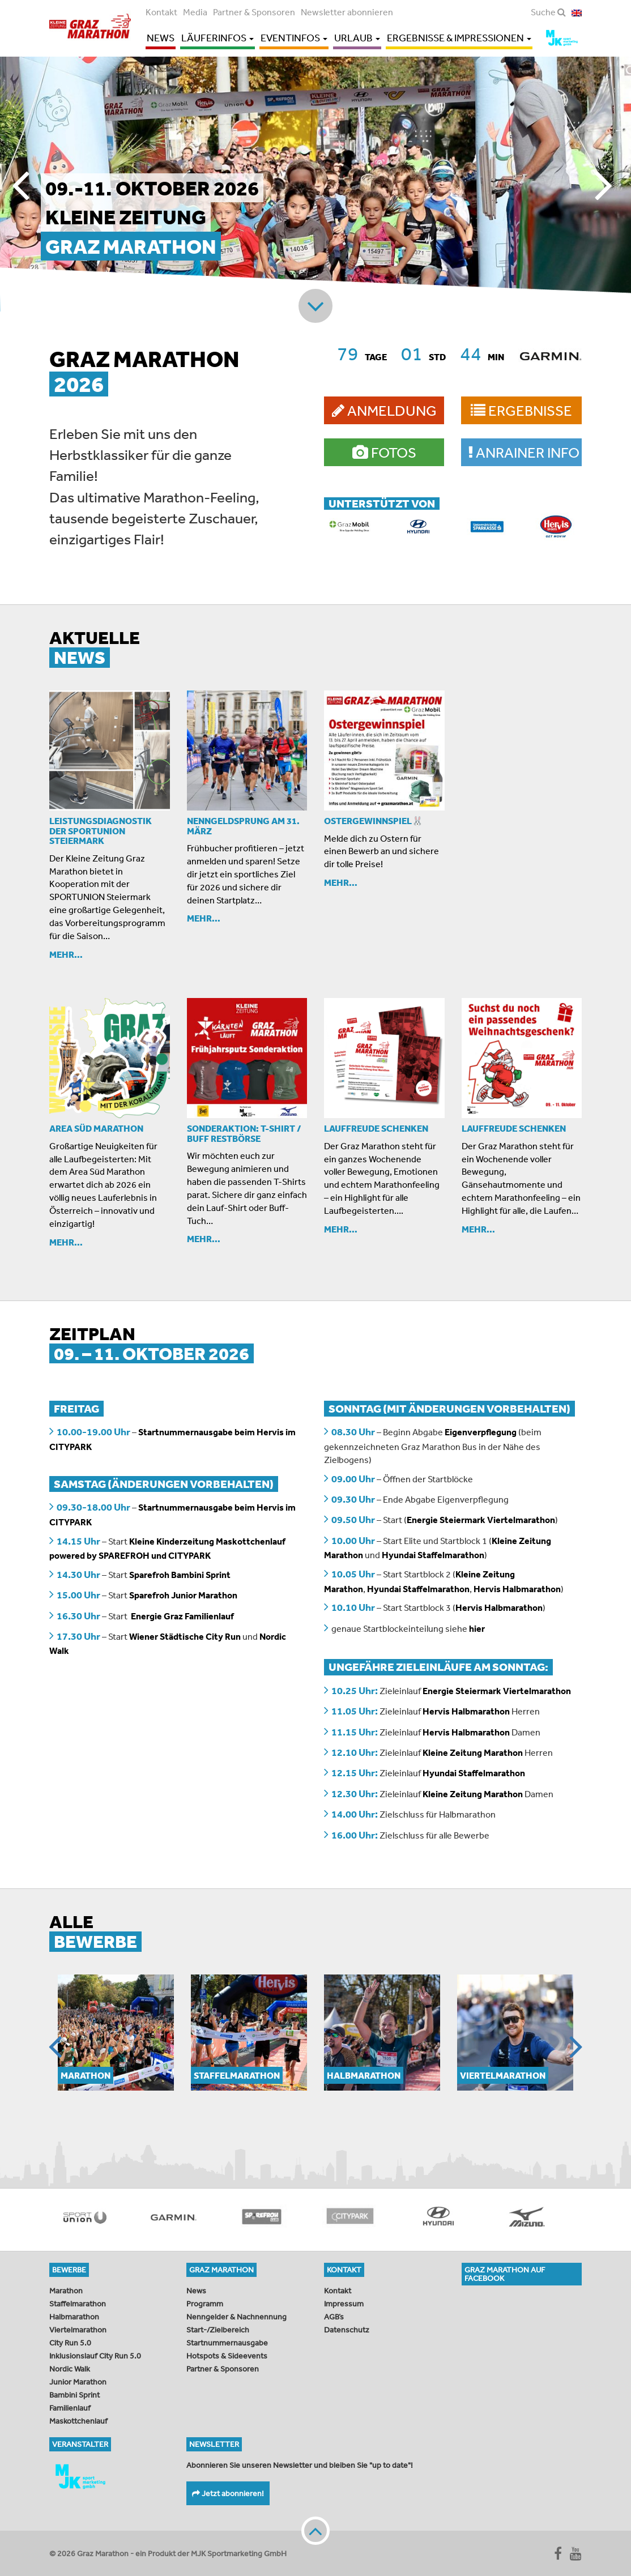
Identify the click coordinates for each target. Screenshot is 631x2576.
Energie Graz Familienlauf (181, 1616)
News (160, 38)
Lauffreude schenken (376, 1128)
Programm (204, 2303)
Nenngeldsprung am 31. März (243, 826)
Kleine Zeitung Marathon (473, 1752)
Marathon (66, 2290)
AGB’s (334, 2316)
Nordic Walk (69, 2369)
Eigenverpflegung (481, 1432)
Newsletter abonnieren (347, 12)
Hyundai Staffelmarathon (433, 1554)
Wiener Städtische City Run (185, 1636)
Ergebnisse (521, 410)
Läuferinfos (217, 38)
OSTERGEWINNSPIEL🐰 (373, 820)
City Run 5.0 (70, 2343)
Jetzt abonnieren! (228, 2493)
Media (195, 12)
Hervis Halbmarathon (517, 1588)
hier (477, 1628)
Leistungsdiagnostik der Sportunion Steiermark (100, 830)
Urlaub (357, 38)
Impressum (344, 2303)
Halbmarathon (74, 2316)
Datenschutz (346, 2330)
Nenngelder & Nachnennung (236, 2316)
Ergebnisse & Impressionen (459, 38)
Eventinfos (294, 38)
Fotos (384, 451)
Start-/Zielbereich (217, 2330)
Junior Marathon (77, 2382)
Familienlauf (70, 2408)
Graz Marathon (92, 27)
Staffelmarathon (77, 2303)
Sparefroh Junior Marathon (182, 1595)
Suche (548, 12)
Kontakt (161, 12)
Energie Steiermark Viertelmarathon (481, 1519)
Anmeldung (384, 410)
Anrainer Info (523, 451)
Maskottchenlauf (78, 2421)
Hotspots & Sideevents (226, 2356)
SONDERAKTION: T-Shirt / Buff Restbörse (244, 1133)
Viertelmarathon (77, 2330)
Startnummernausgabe (227, 2343)
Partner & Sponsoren (254, 12)
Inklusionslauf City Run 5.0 (95, 2356)
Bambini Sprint (74, 2395)
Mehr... (66, 954)
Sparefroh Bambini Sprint (180, 1574)
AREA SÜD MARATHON (96, 1128)
